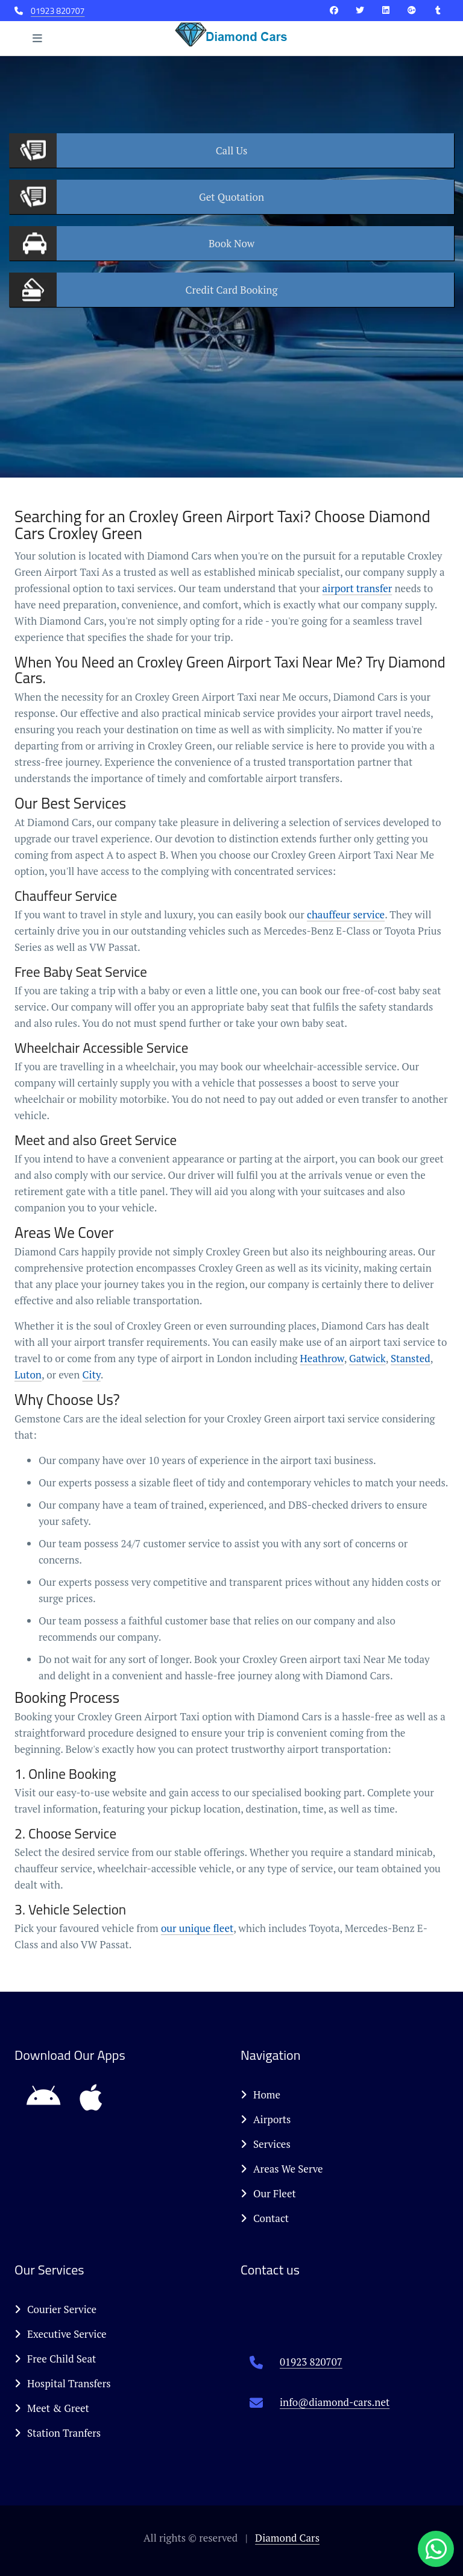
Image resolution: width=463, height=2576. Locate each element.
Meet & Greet (51, 2408)
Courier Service (55, 2309)
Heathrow (322, 1358)
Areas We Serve (282, 2169)
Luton (28, 1374)
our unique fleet (197, 1928)
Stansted (410, 1358)
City (92, 1374)
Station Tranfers (57, 2433)
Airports (266, 2119)
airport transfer (357, 588)
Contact (265, 2218)
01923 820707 (57, 10)
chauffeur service (346, 914)
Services (266, 2144)
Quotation (231, 197)
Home (260, 2094)
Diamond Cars (287, 2538)
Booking (232, 290)
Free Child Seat (55, 2359)
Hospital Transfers (62, 2383)
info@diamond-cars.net (334, 2402)
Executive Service (60, 2334)
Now (231, 243)
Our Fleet (268, 2193)
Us (232, 150)
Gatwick (367, 1358)
